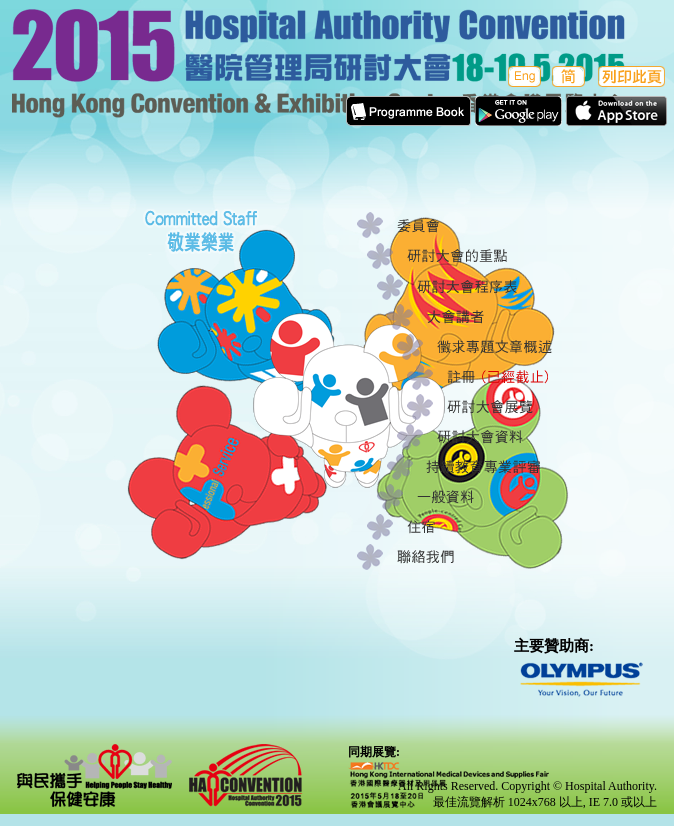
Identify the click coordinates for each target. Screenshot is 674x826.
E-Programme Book (408, 111)
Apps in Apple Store (616, 111)
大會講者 (500, 317)
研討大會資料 (510, 437)
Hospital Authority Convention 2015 (245, 775)
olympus (589, 681)
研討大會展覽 (520, 407)
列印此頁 (631, 76)
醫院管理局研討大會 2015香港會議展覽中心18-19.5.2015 (337, 69)
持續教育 (500, 467)
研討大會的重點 (480, 257)
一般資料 (490, 497)
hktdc (449, 785)
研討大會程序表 (490, 287)
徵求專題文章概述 (510, 347)
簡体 (568, 76)
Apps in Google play (518, 111)
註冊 (520, 377)
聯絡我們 (470, 557)
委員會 (470, 227)
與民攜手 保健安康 (95, 775)
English (522, 76)
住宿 (480, 527)
